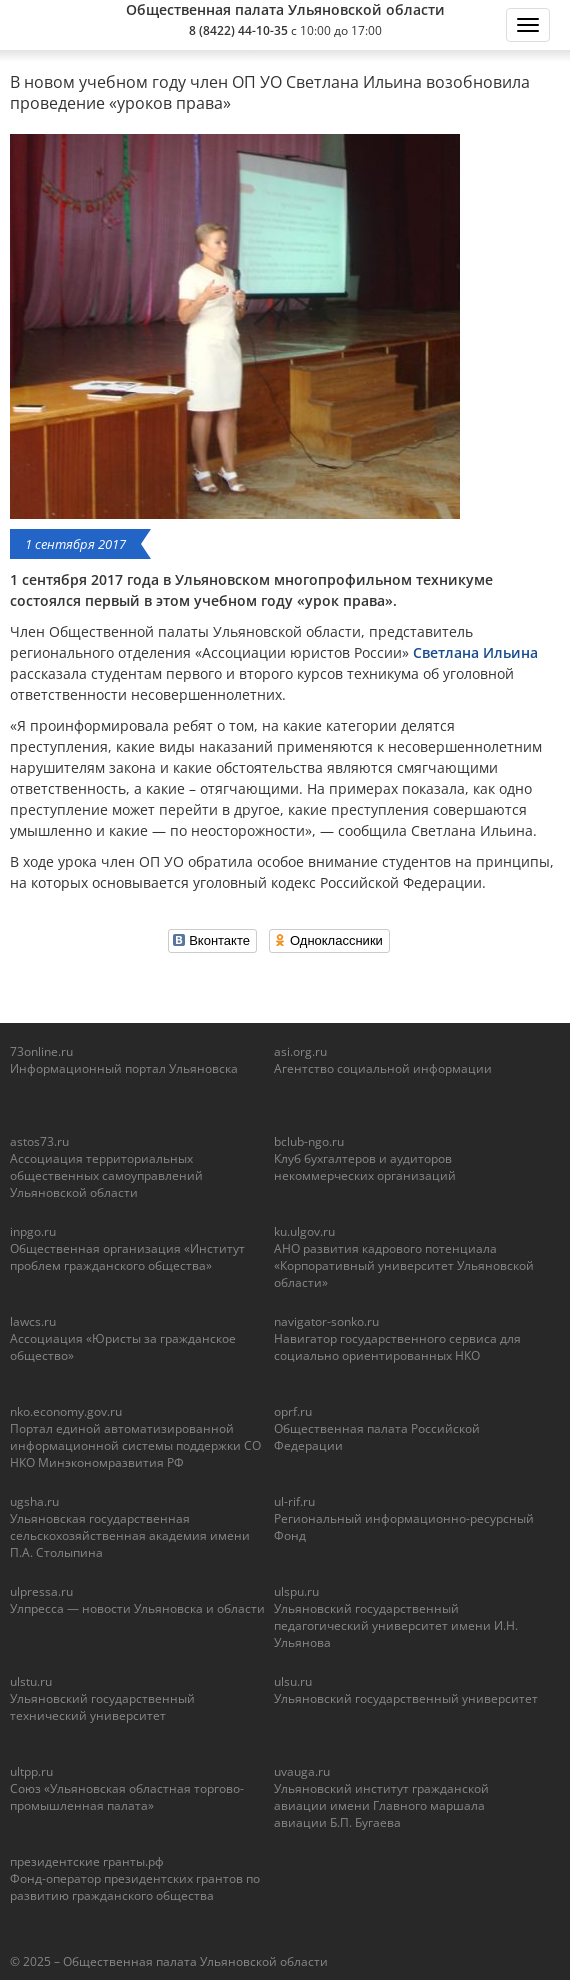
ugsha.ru (34, 1501)
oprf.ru (293, 1411)
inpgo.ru (33, 1231)
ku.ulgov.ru (304, 1231)
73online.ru (41, 1051)
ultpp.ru (31, 1771)
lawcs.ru (33, 1321)
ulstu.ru (31, 1681)
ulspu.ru (296, 1591)
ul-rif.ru (294, 1501)
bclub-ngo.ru (309, 1141)
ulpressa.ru (41, 1591)
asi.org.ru (300, 1051)
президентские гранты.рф (87, 1861)
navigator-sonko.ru (326, 1321)
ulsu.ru (293, 1681)
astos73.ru (39, 1141)
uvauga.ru (302, 1771)
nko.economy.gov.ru (66, 1411)
